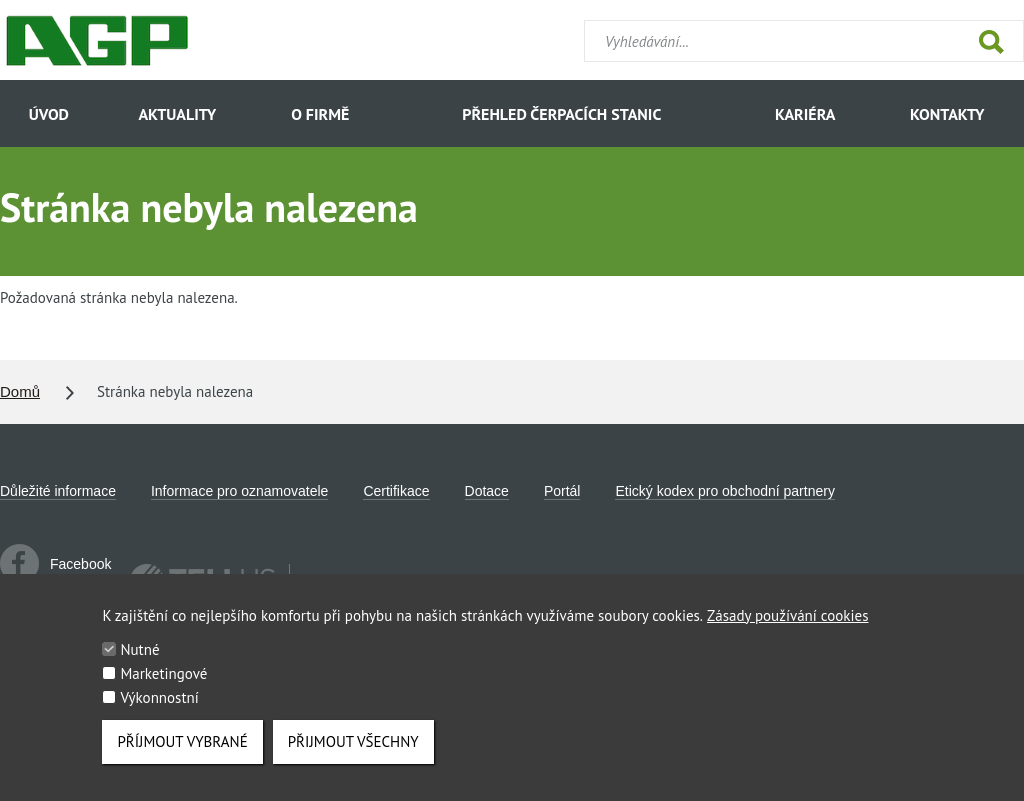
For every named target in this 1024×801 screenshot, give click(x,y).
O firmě (320, 114)
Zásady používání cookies (787, 624)
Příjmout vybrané (182, 750)
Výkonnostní (159, 706)
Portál (562, 491)
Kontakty (947, 114)
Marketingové (163, 682)
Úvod (49, 114)
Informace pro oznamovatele (239, 491)
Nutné (139, 658)
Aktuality (177, 114)
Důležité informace (58, 491)
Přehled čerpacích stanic (561, 114)
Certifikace (396, 491)
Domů (20, 391)
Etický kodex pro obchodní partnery (724, 491)
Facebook (55, 563)
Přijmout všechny (353, 750)
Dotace (487, 491)
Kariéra (805, 114)
